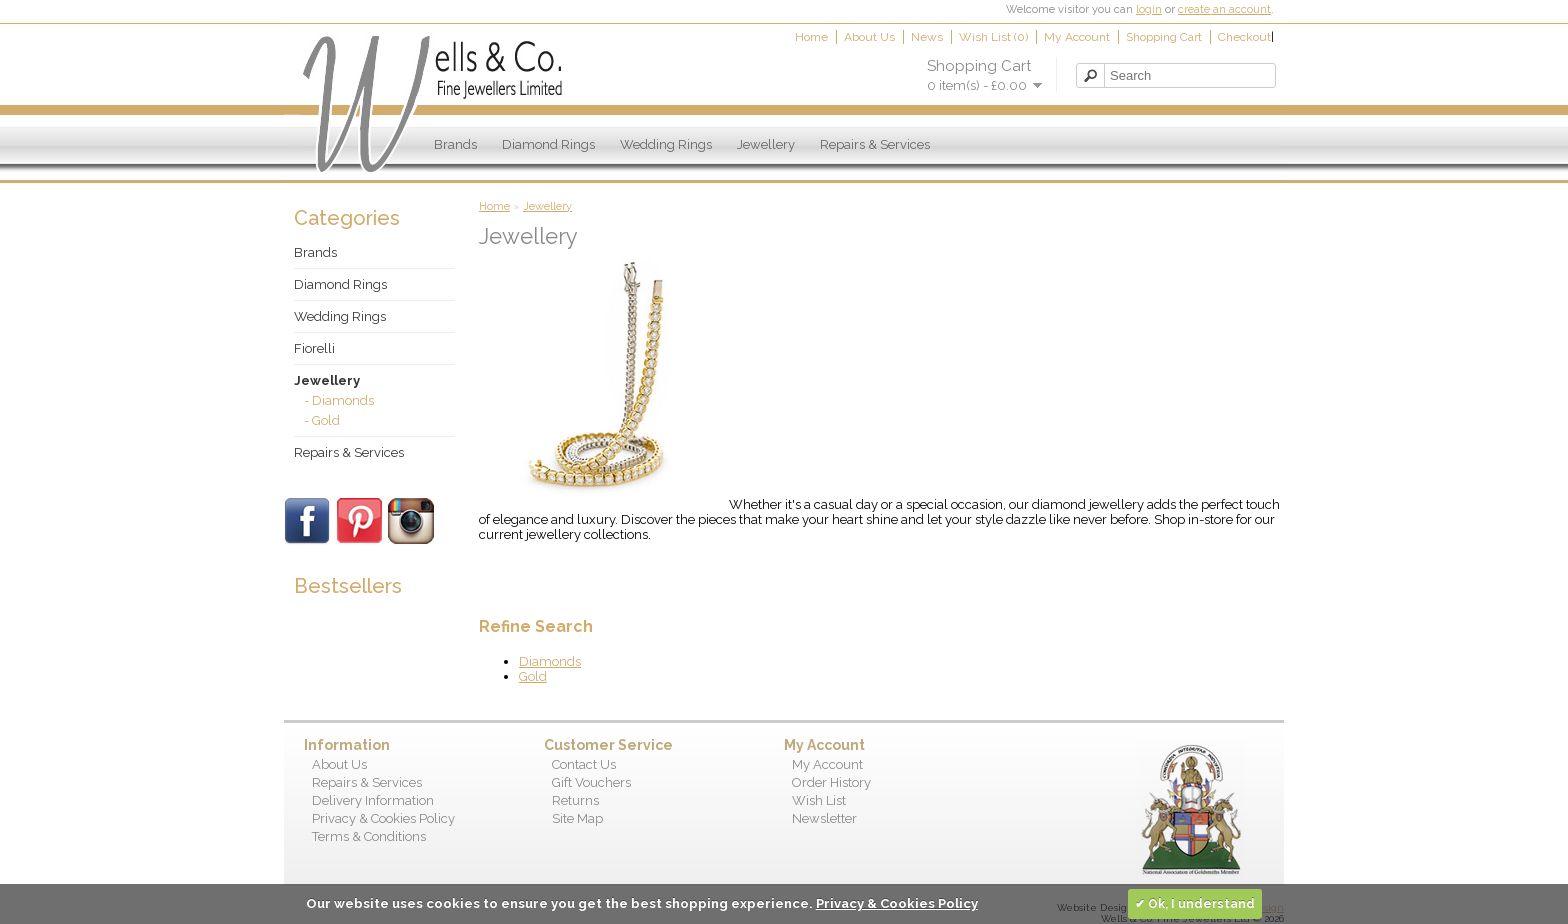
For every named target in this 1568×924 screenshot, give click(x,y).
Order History (831, 782)
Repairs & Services (875, 144)
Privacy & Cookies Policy (383, 818)
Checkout (1244, 37)
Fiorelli (314, 348)
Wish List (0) (993, 37)
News (927, 37)
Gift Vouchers (591, 782)
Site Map (577, 818)
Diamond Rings (548, 144)
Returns (575, 800)
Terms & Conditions (369, 836)
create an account (1224, 9)
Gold (533, 676)
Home (811, 37)
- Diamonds (339, 400)
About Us (869, 37)
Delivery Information (373, 800)
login (1149, 9)
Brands (455, 144)
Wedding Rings (666, 144)
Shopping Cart (1164, 37)
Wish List (819, 800)
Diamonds (550, 661)
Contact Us (584, 764)
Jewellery (766, 144)
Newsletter (824, 818)
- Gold (322, 420)
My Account (1077, 37)
